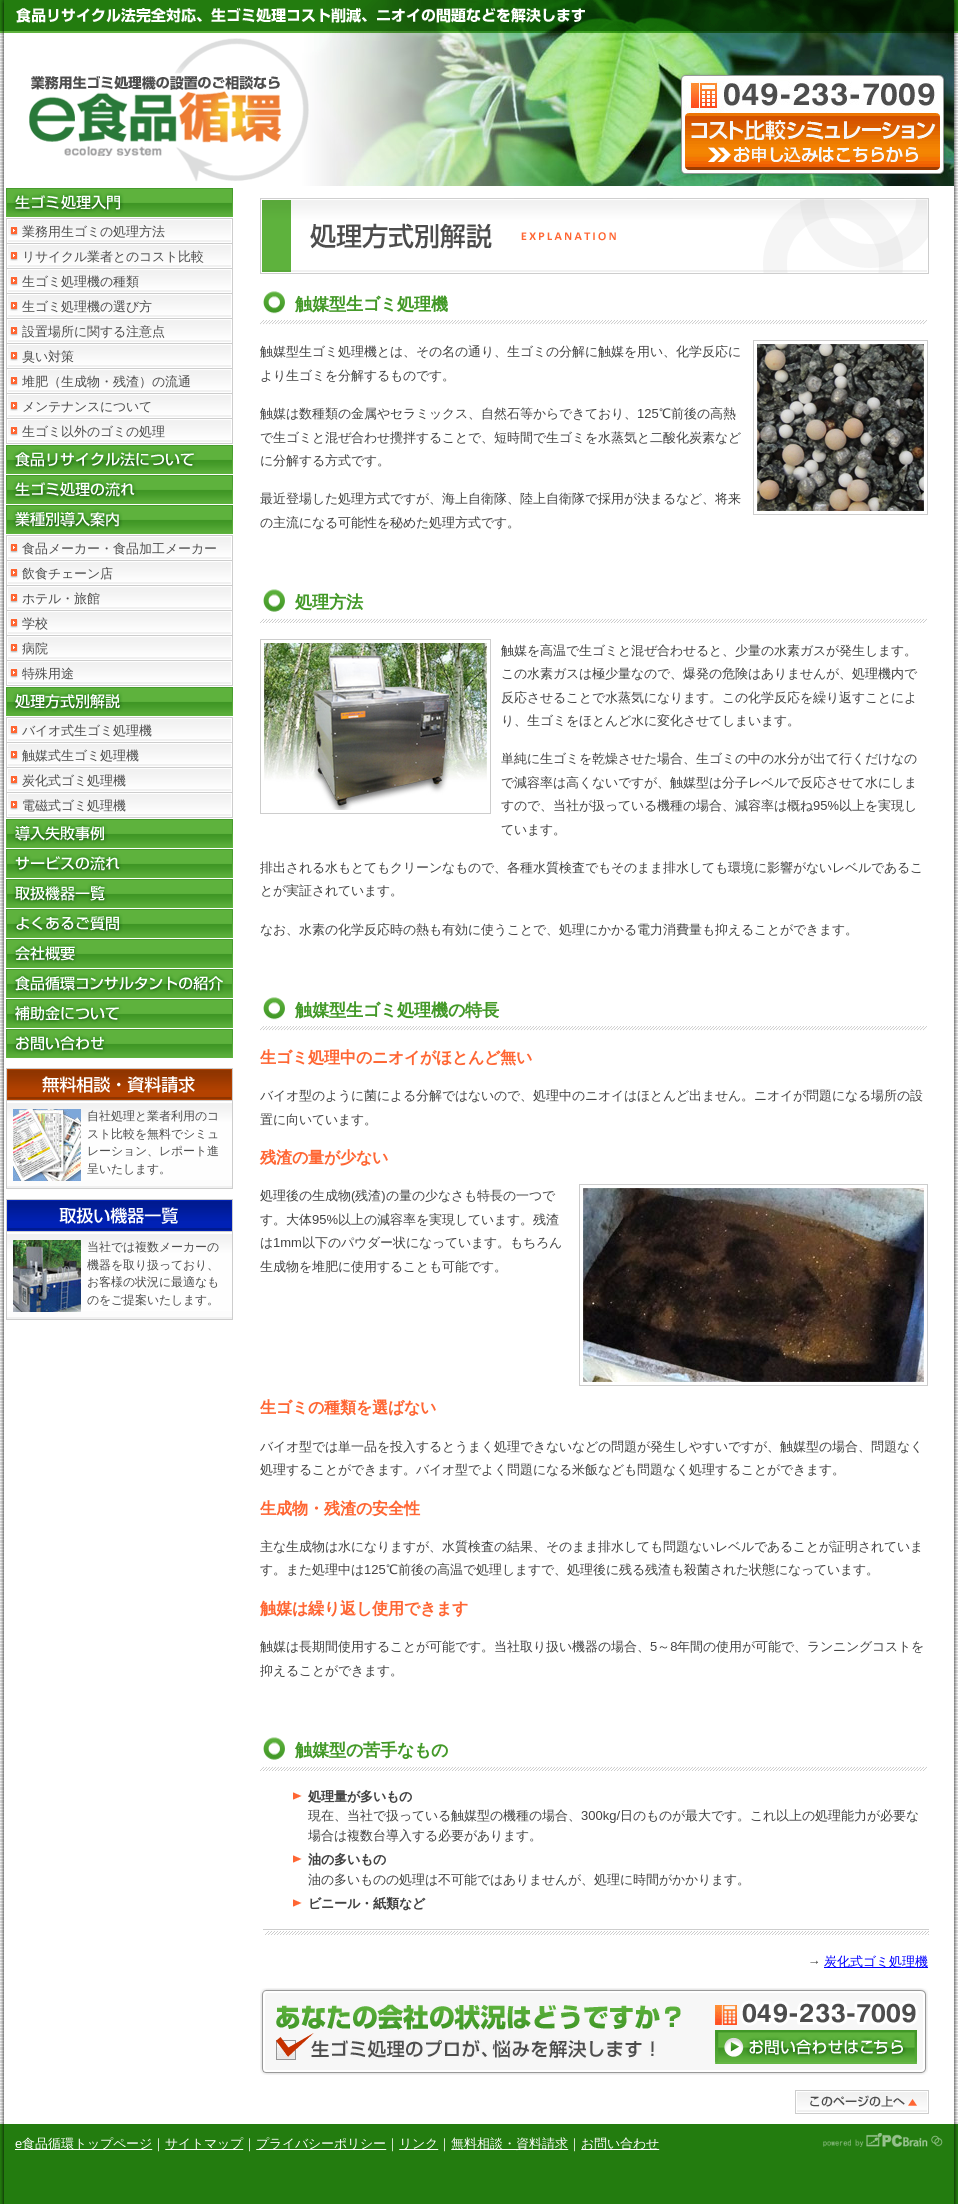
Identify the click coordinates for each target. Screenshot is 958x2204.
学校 (35, 623)
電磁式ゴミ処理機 (74, 805)
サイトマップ (204, 2143)
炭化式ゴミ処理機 (74, 780)
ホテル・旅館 (61, 598)
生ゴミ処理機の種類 (80, 281)
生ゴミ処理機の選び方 (87, 306)
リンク (418, 2143)
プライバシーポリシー (321, 2143)
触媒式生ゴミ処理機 (80, 755)
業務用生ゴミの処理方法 (93, 231)
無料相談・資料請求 (509, 2143)
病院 (35, 648)
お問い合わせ (620, 2143)
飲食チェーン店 (67, 573)
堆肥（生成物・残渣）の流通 (106, 381)
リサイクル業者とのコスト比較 (113, 256)
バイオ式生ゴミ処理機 (87, 730)
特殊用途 (48, 673)
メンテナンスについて (87, 406)
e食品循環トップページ (83, 2143)
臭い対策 (48, 356)
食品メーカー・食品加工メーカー (119, 548)
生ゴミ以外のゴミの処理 (93, 431)
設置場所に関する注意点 (93, 331)
